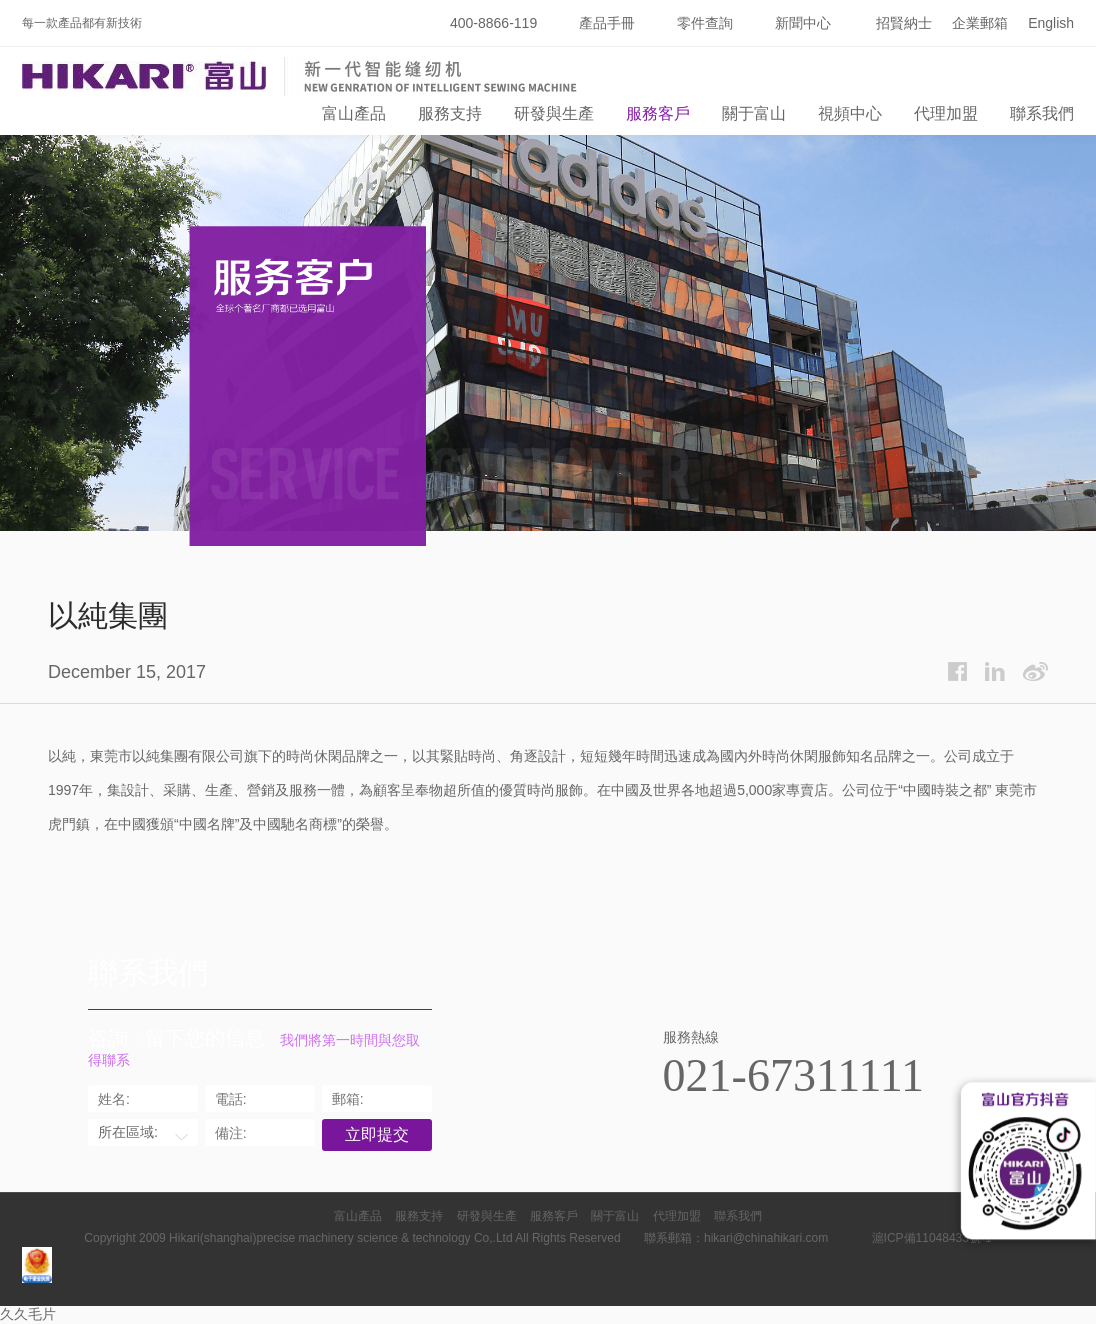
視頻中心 (850, 113)
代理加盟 (946, 113)
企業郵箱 (980, 23)
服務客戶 (658, 113)
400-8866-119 (493, 23)
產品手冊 (607, 23)
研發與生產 (554, 113)
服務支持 (450, 113)
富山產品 (354, 113)
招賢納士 (904, 23)
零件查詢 (705, 23)
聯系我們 (1042, 113)
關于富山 (754, 113)
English (1051, 23)
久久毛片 (28, 1314)
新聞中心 (803, 23)
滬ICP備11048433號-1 (932, 1238)
